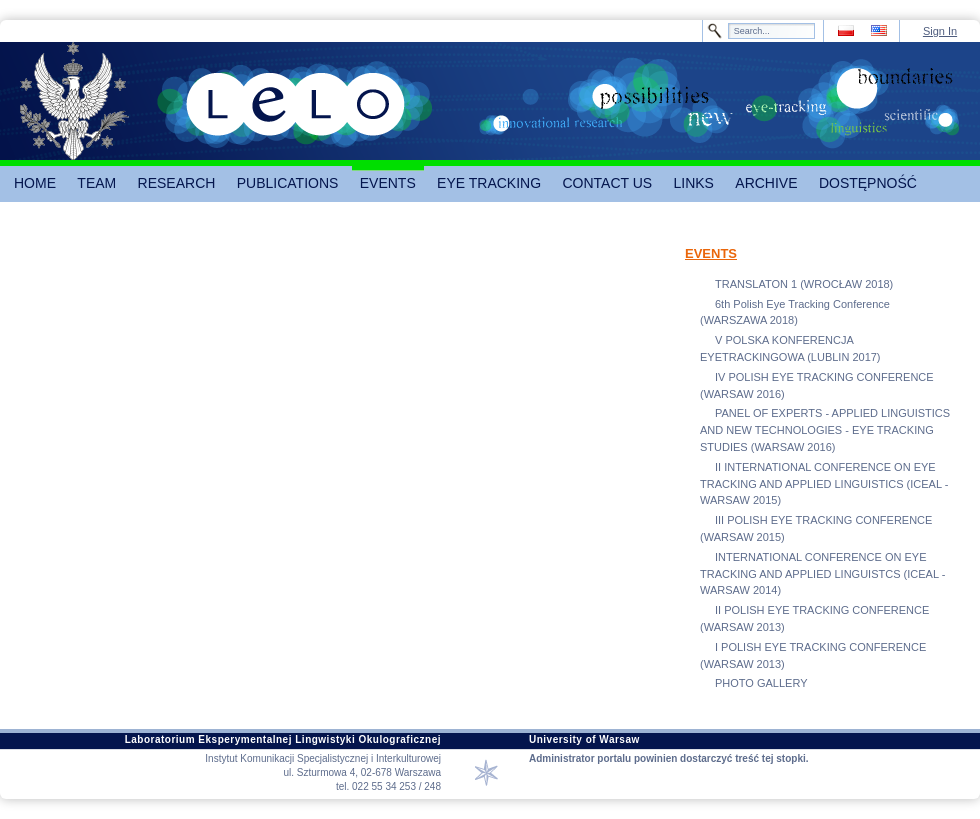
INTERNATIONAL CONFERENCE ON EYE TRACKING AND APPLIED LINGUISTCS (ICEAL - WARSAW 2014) (822, 574)
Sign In (940, 31)
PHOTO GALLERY (761, 683)
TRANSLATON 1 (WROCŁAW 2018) (804, 284)
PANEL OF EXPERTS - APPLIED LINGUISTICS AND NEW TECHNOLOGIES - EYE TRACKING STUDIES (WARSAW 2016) (825, 430)
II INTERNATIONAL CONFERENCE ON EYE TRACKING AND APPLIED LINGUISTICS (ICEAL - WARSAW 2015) (824, 484)
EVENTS (711, 253)
